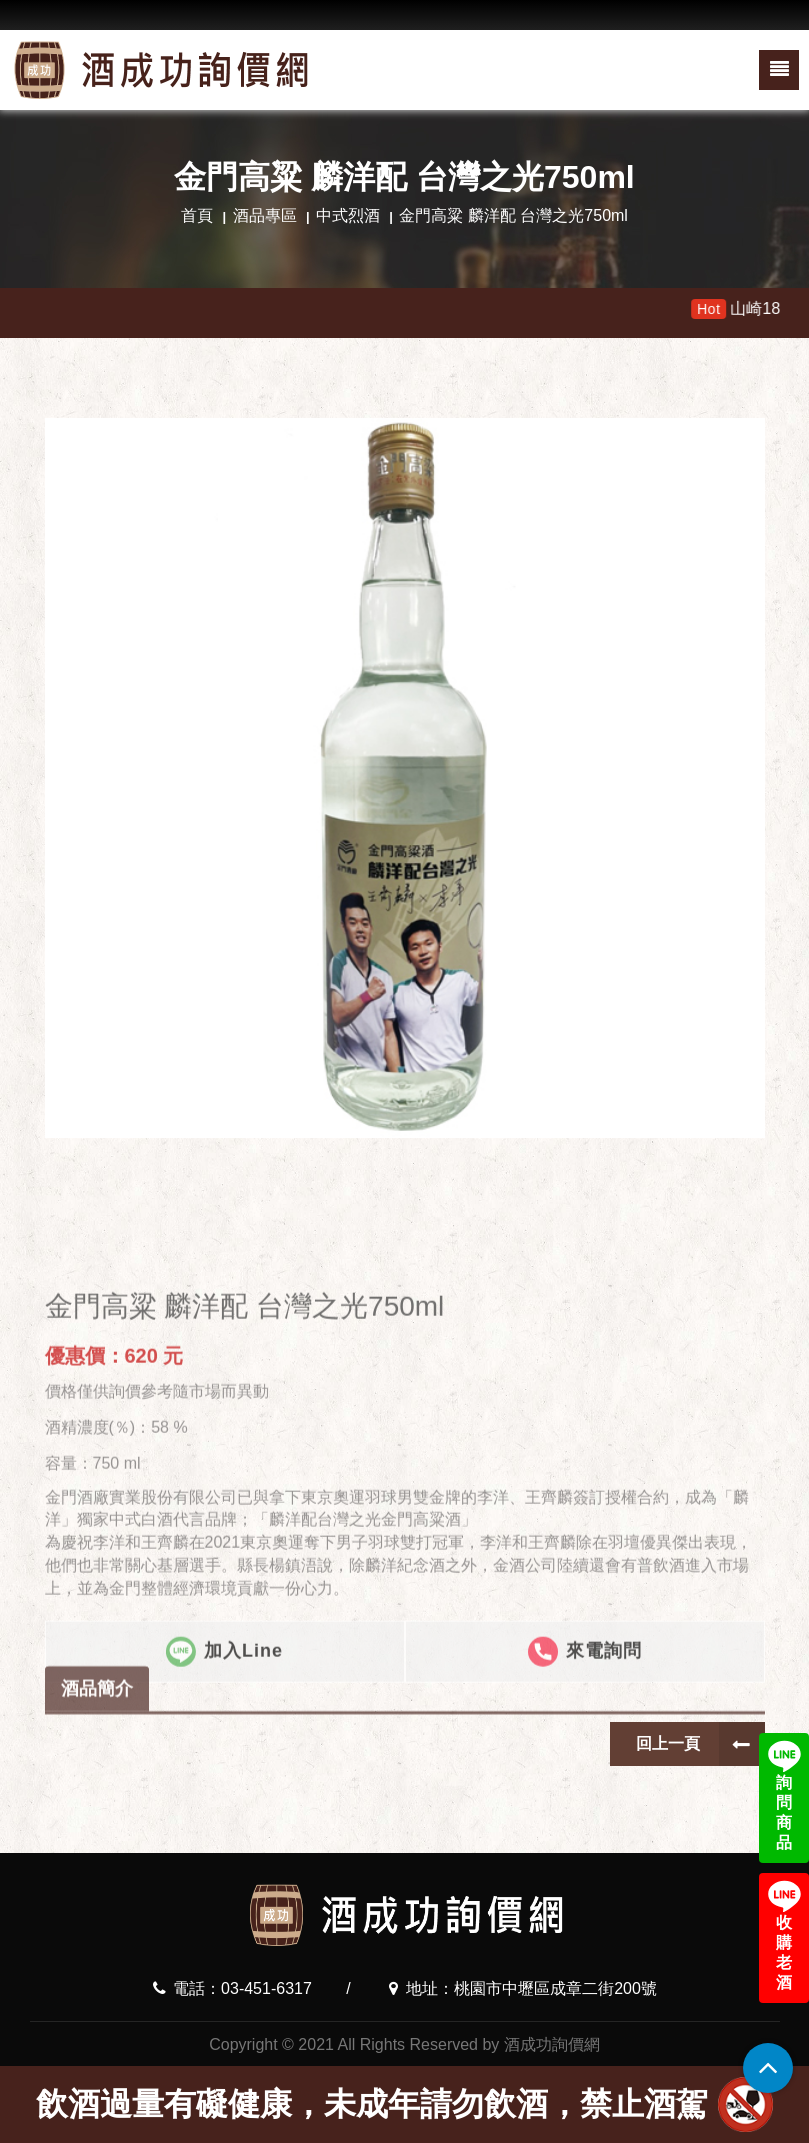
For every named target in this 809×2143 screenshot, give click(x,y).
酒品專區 (265, 215)
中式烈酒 (348, 215)
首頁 (197, 215)
